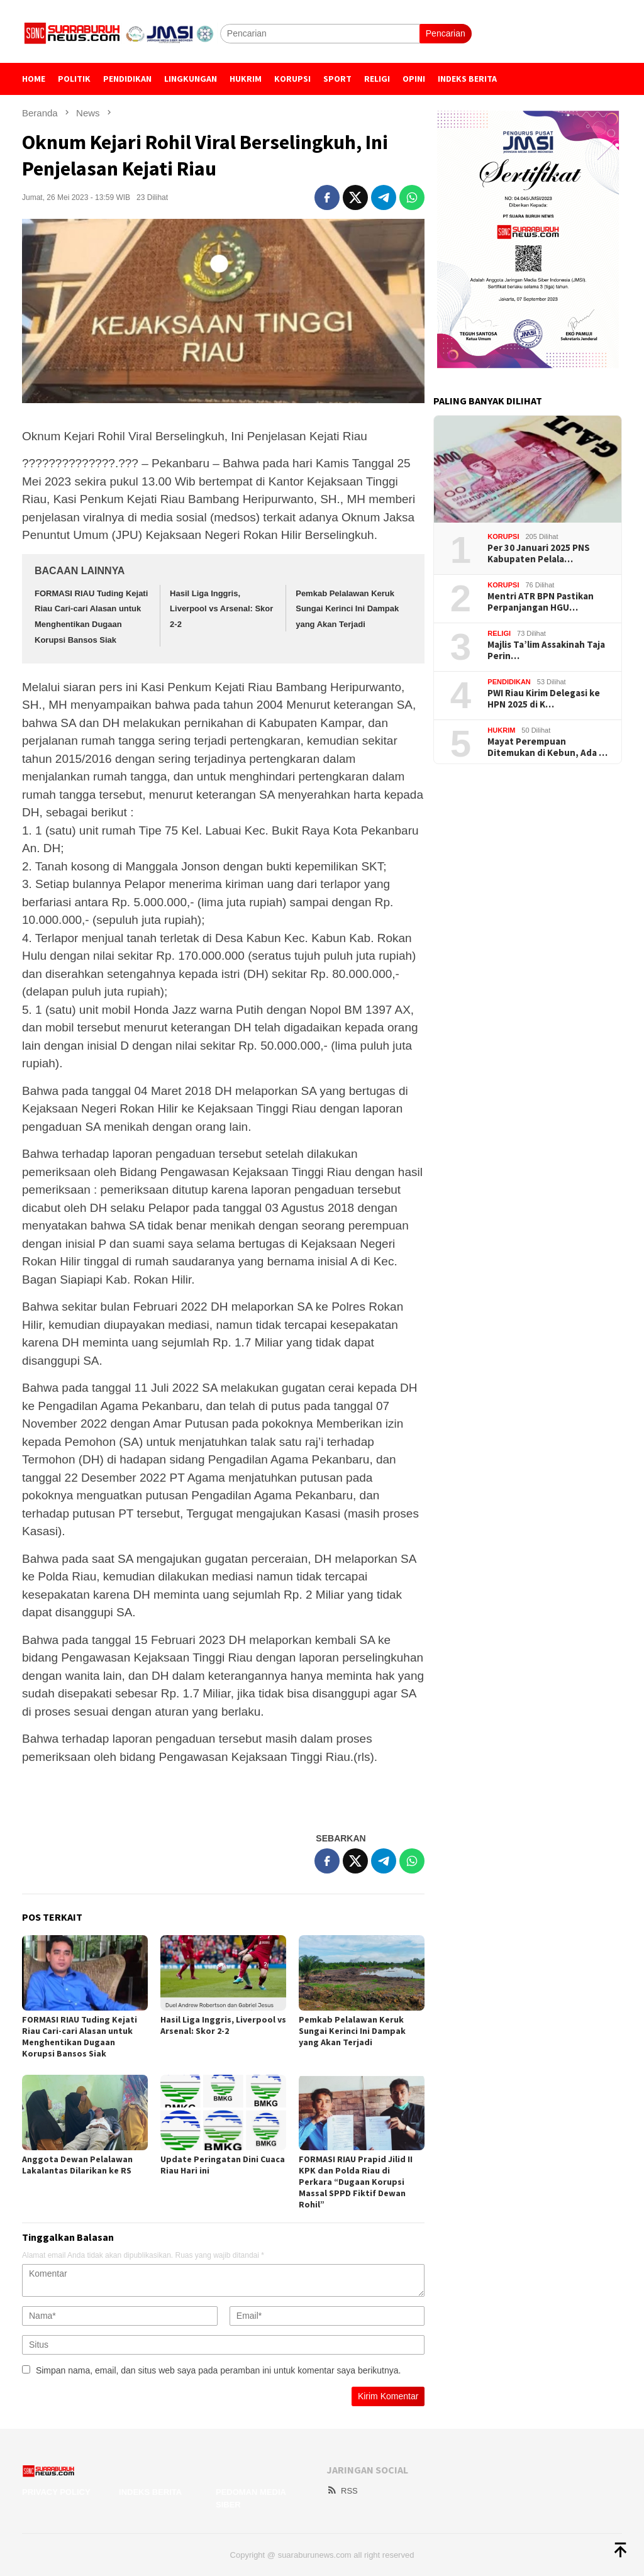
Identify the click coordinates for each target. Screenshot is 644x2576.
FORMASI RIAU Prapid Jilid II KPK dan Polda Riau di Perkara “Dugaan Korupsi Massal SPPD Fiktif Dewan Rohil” (356, 2181)
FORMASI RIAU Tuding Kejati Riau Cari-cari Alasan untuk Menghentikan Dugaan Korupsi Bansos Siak (79, 2036)
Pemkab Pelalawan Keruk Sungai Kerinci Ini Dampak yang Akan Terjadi (347, 609)
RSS (342, 2491)
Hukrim (501, 730)
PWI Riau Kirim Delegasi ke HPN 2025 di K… (543, 698)
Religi (499, 633)
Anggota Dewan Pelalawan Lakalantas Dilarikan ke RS (77, 2164)
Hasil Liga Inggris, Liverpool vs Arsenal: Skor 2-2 (221, 609)
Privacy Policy (56, 2492)
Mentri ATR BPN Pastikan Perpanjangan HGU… (540, 602)
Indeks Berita (150, 2492)
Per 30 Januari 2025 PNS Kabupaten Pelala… (538, 553)
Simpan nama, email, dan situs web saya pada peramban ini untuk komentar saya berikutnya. (218, 2370)
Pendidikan (508, 682)
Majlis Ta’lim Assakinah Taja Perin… (546, 650)
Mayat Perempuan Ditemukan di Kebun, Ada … (547, 747)
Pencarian (445, 33)
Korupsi (503, 536)
